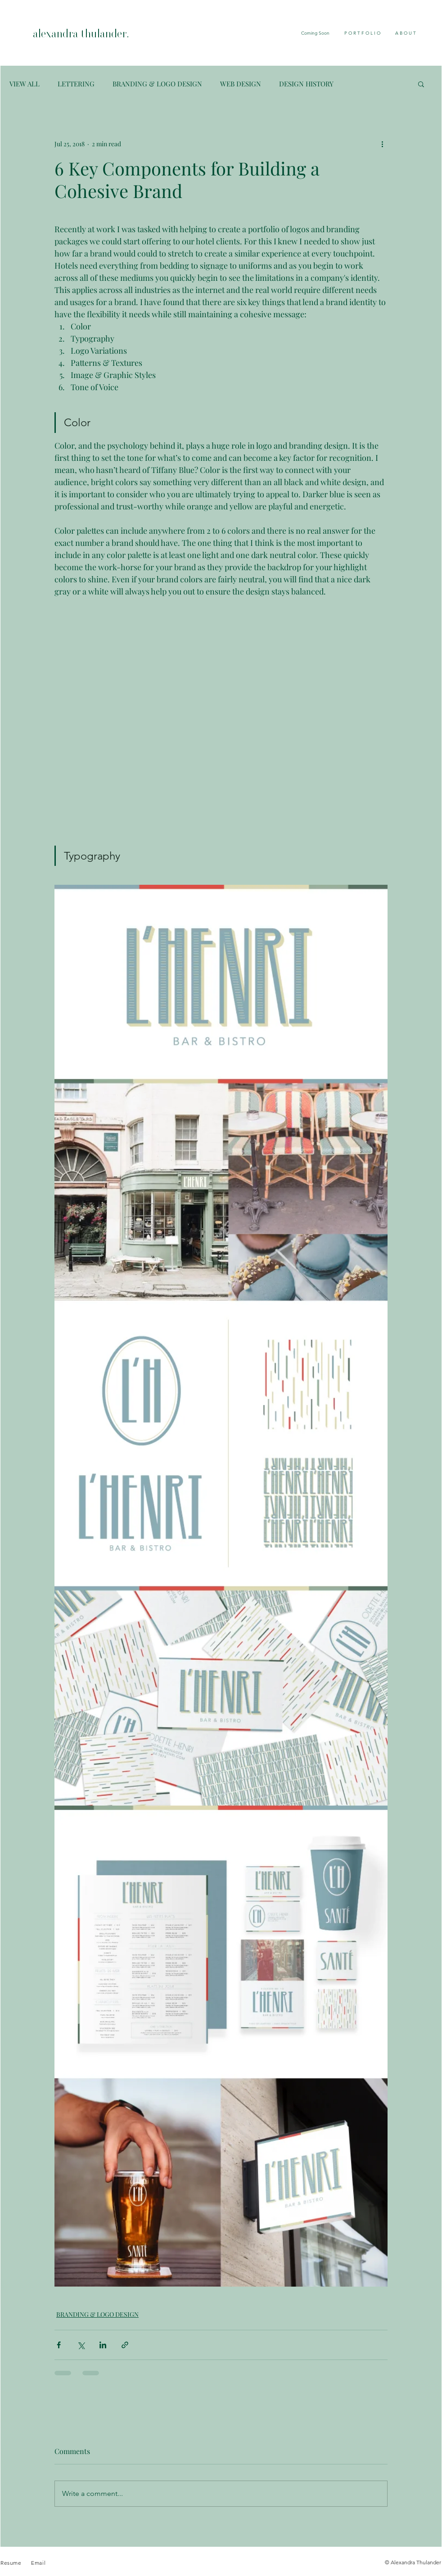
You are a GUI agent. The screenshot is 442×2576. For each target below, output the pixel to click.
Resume (11, 2562)
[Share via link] (125, 2345)
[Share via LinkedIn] (103, 2345)
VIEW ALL (24, 84)
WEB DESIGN (240, 84)
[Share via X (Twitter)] (81, 2345)
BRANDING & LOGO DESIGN (157, 84)
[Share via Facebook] (58, 2345)
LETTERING (76, 84)
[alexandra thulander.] (103, 35)
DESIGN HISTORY (306, 84)
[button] (421, 83)
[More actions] (382, 143)
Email (38, 2562)
